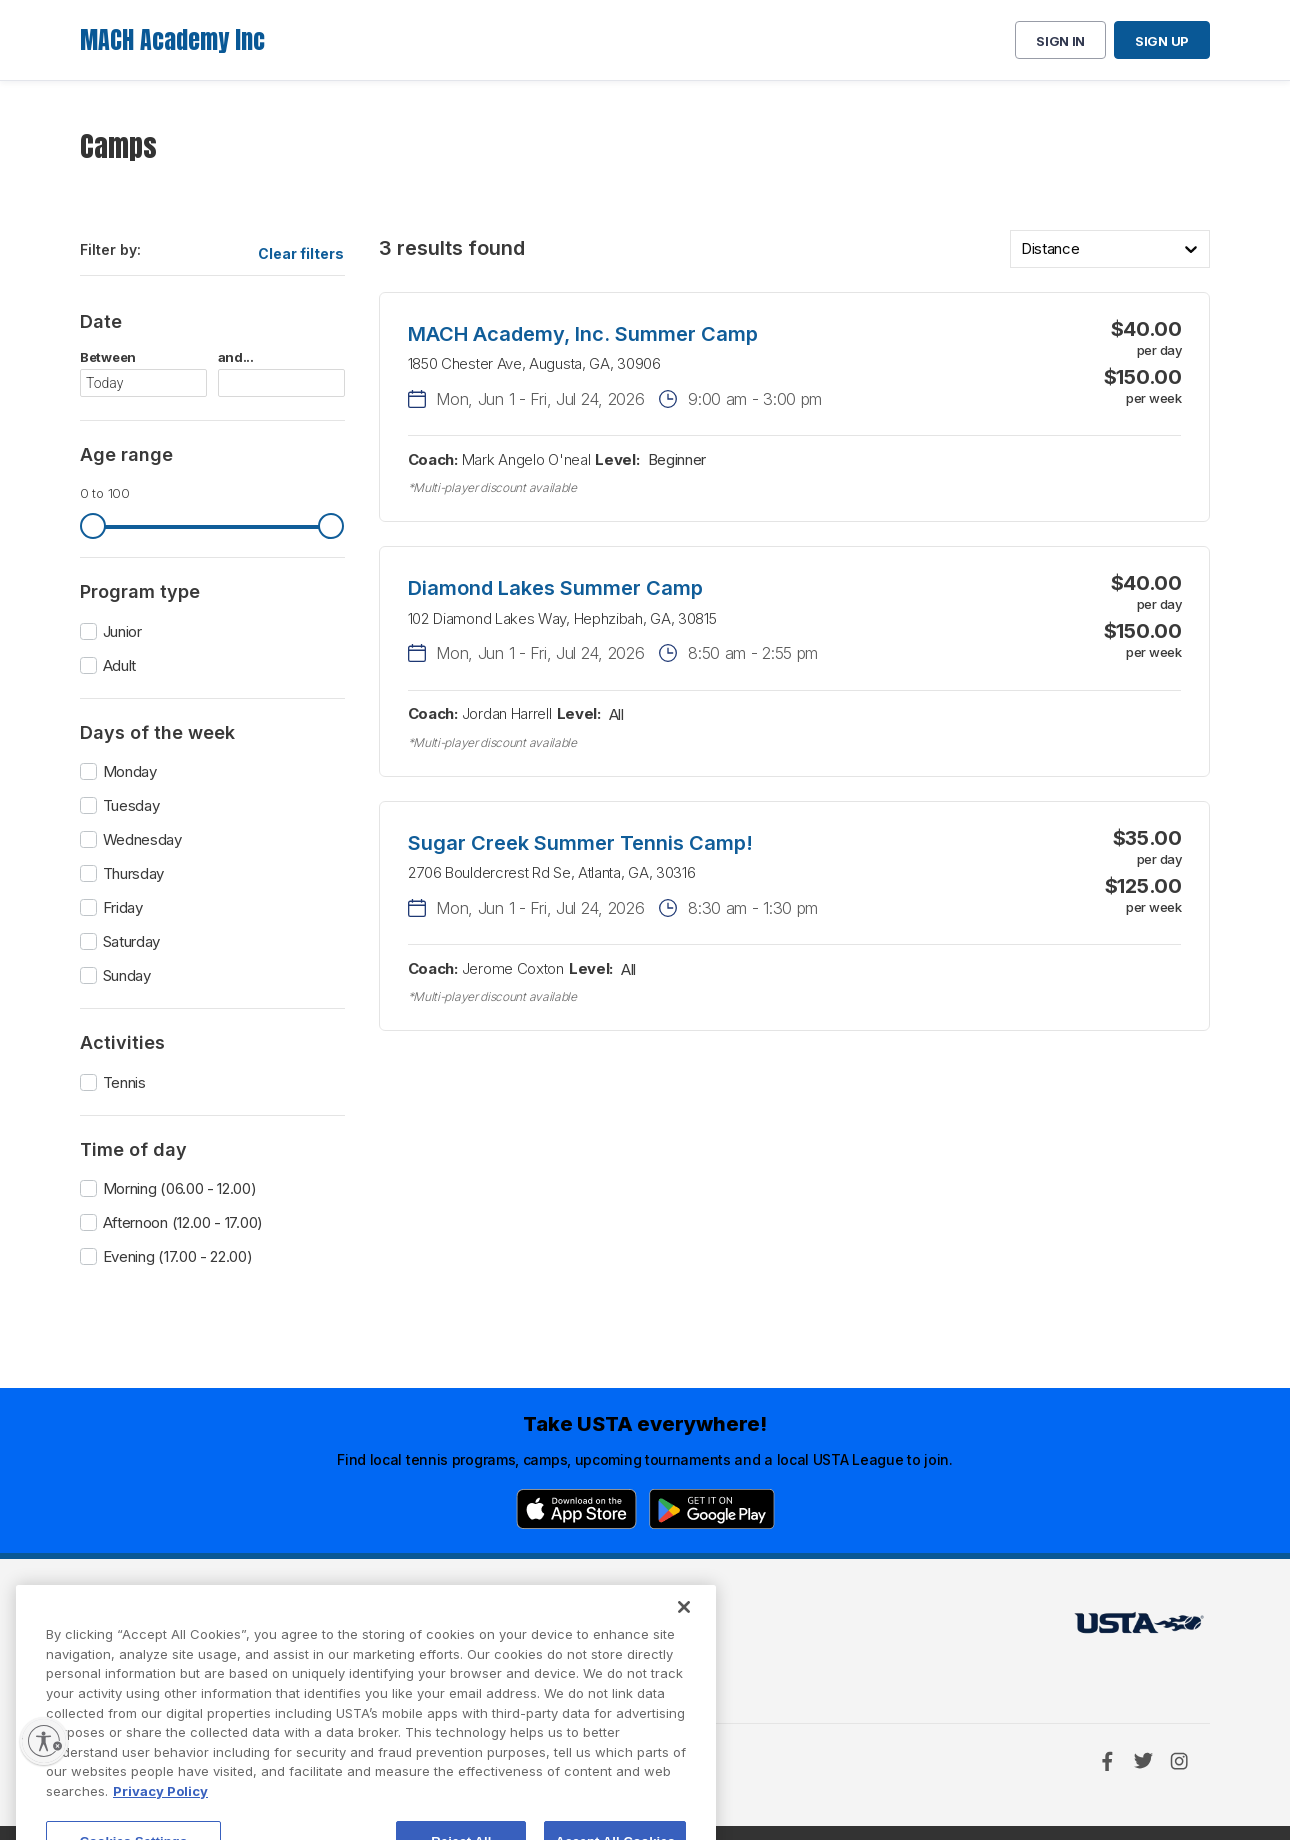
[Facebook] (1107, 1761)
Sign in (1060, 41)
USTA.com (622, 1628)
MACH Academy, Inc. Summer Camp (583, 334)
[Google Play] (712, 1509)
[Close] (684, 1660)
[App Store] (576, 1509)
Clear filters (301, 253)
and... (236, 357)
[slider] (93, 526)
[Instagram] (1179, 1761)
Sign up (1162, 41)
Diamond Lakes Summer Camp (555, 588)
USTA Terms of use (402, 1628)
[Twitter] (1143, 1761)
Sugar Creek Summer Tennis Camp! (580, 843)
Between (108, 357)
